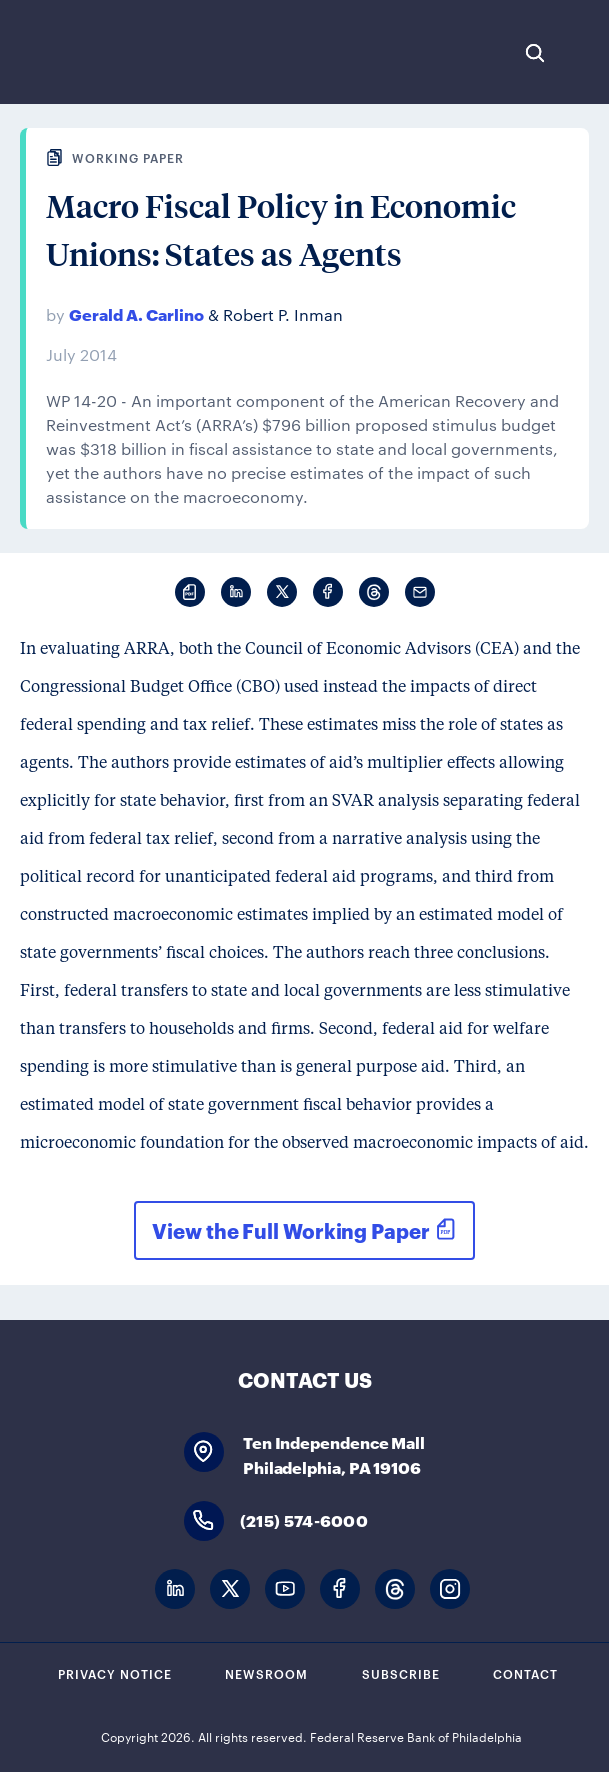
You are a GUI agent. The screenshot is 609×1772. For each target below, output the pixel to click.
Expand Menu (584, 53)
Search (535, 53)
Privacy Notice (115, 1673)
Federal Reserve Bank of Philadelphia (82, 52)
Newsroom (266, 1673)
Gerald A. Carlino (136, 313)
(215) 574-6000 (304, 1519)
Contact (525, 1673)
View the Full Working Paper (290, 1230)
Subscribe (401, 1673)
